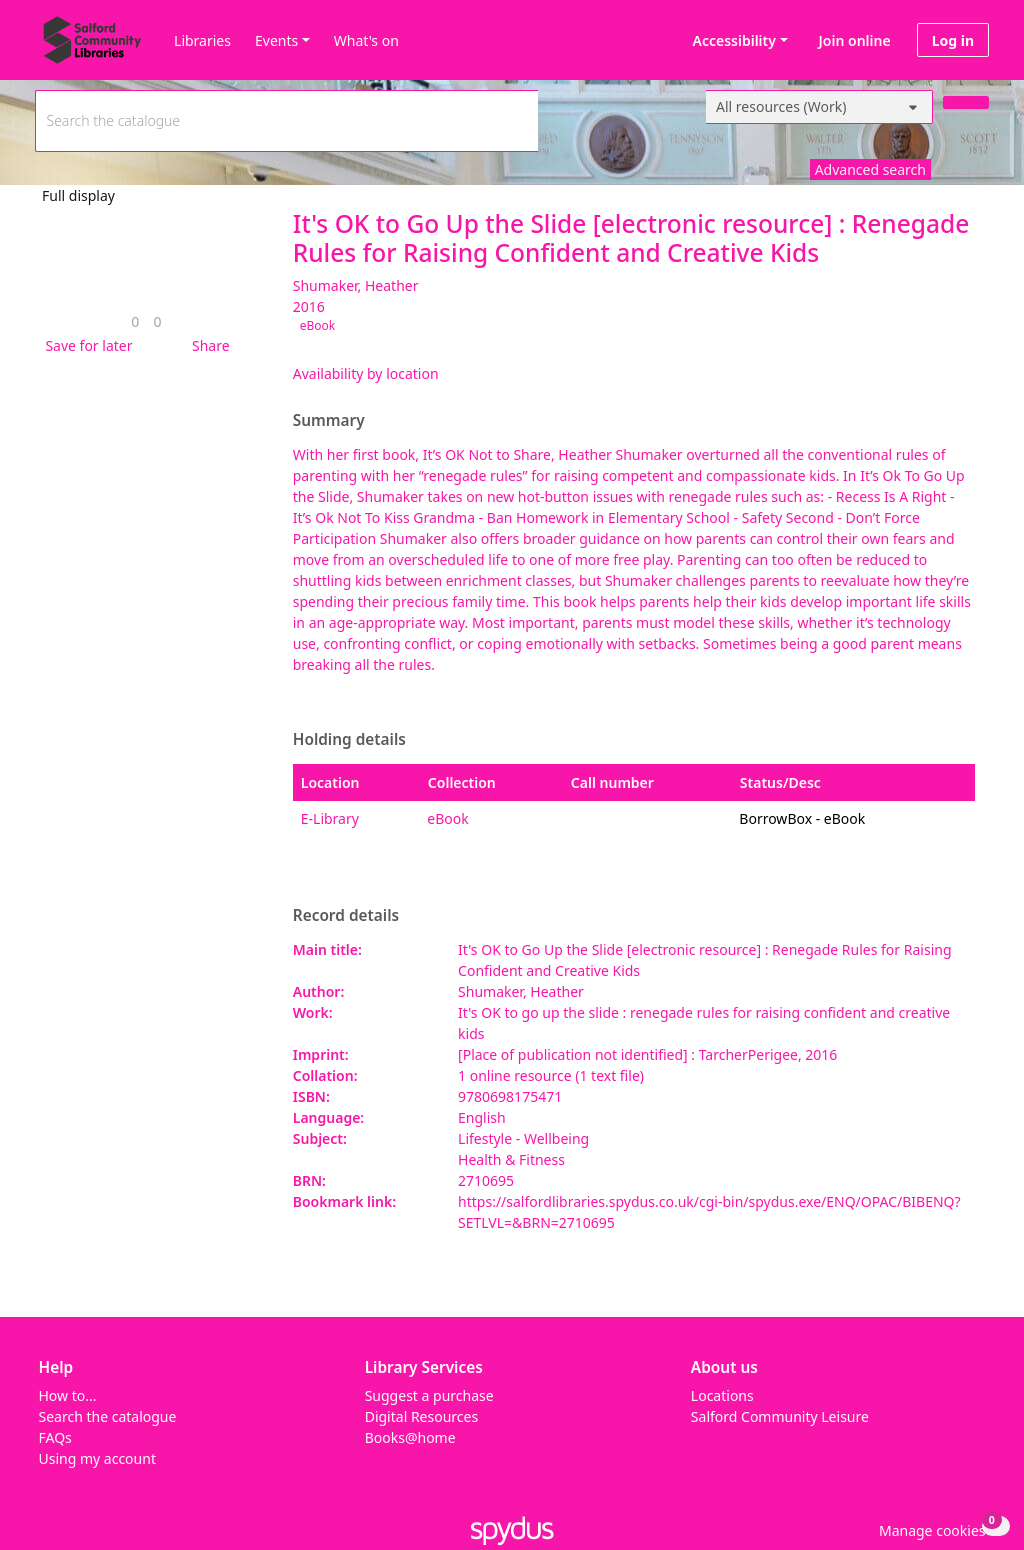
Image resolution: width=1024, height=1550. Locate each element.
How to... (68, 1395)
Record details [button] (346, 916)
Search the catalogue (108, 1416)
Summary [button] (329, 421)
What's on (366, 40)
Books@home (410, 1437)
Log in (953, 40)
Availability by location (366, 373)
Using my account (97, 1458)
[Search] (966, 102)
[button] (85, 345)
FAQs (55, 1437)
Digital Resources (421, 1416)
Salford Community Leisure (780, 1416)
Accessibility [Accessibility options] (731, 40)
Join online (855, 40)
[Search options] (819, 107)
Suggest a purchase (429, 1395)
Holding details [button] (349, 740)
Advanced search (870, 169)
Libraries (202, 40)
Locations (722, 1395)
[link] (135, 321)
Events (276, 40)
